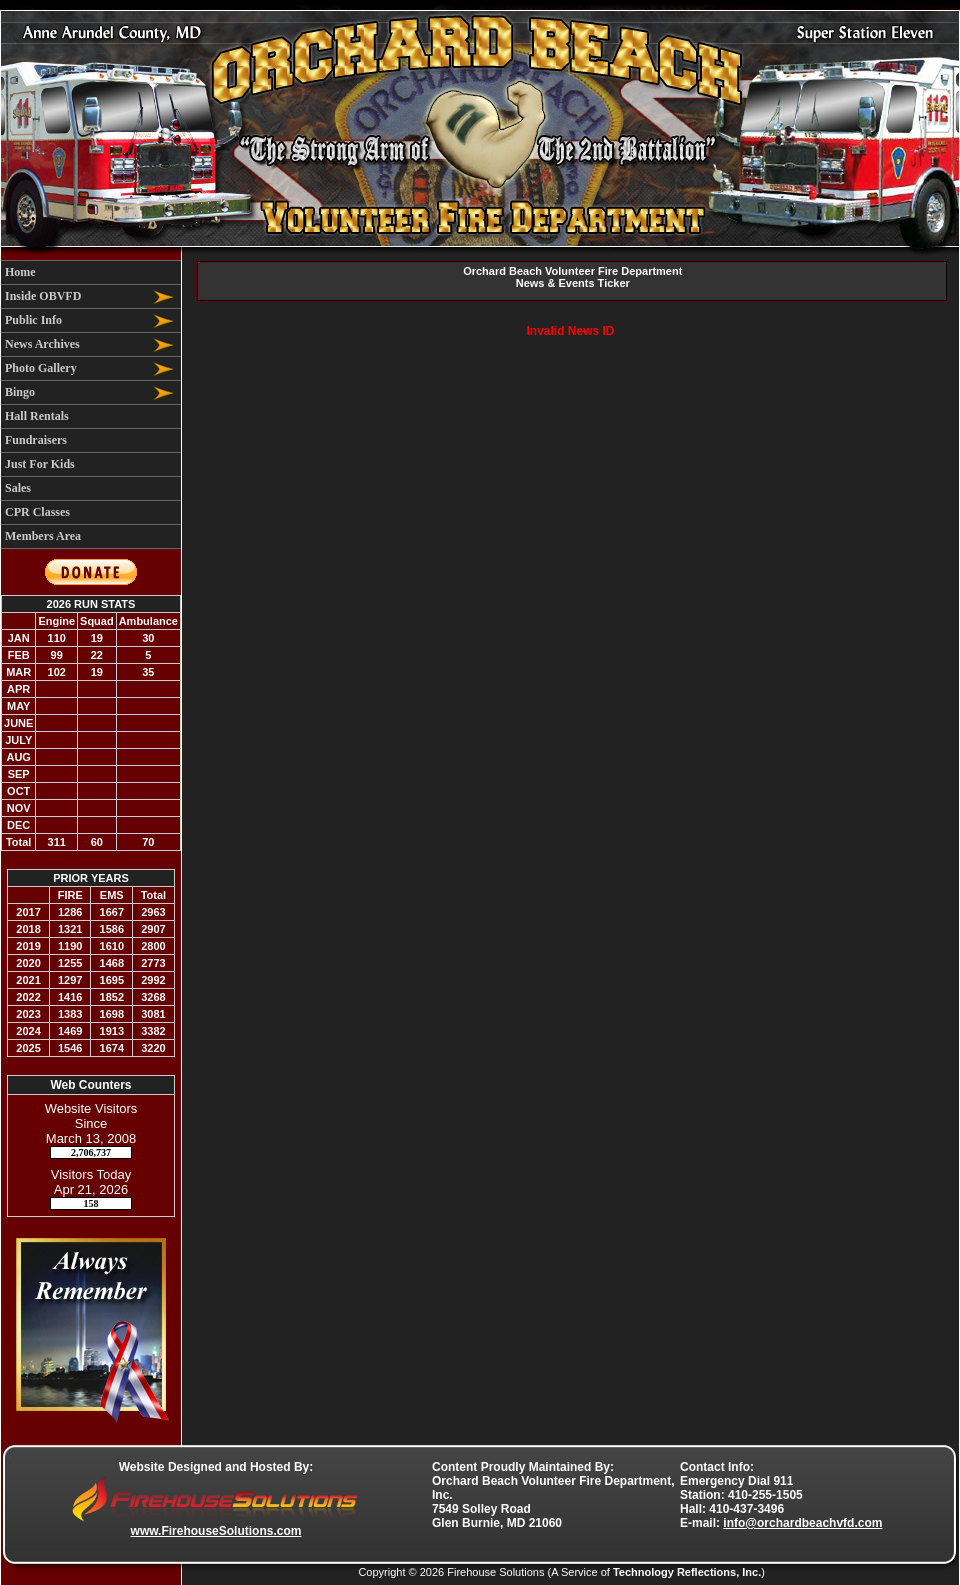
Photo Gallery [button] (41, 368)
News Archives (42, 344)
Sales (18, 488)
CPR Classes (37, 512)
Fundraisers (36, 440)
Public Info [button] (33, 320)
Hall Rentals (37, 416)
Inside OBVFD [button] (43, 296)
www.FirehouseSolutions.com (216, 1531)
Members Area (43, 536)
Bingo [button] (20, 392)
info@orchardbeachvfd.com (802, 1523)
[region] (91, 404)
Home (20, 272)
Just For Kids (40, 464)
